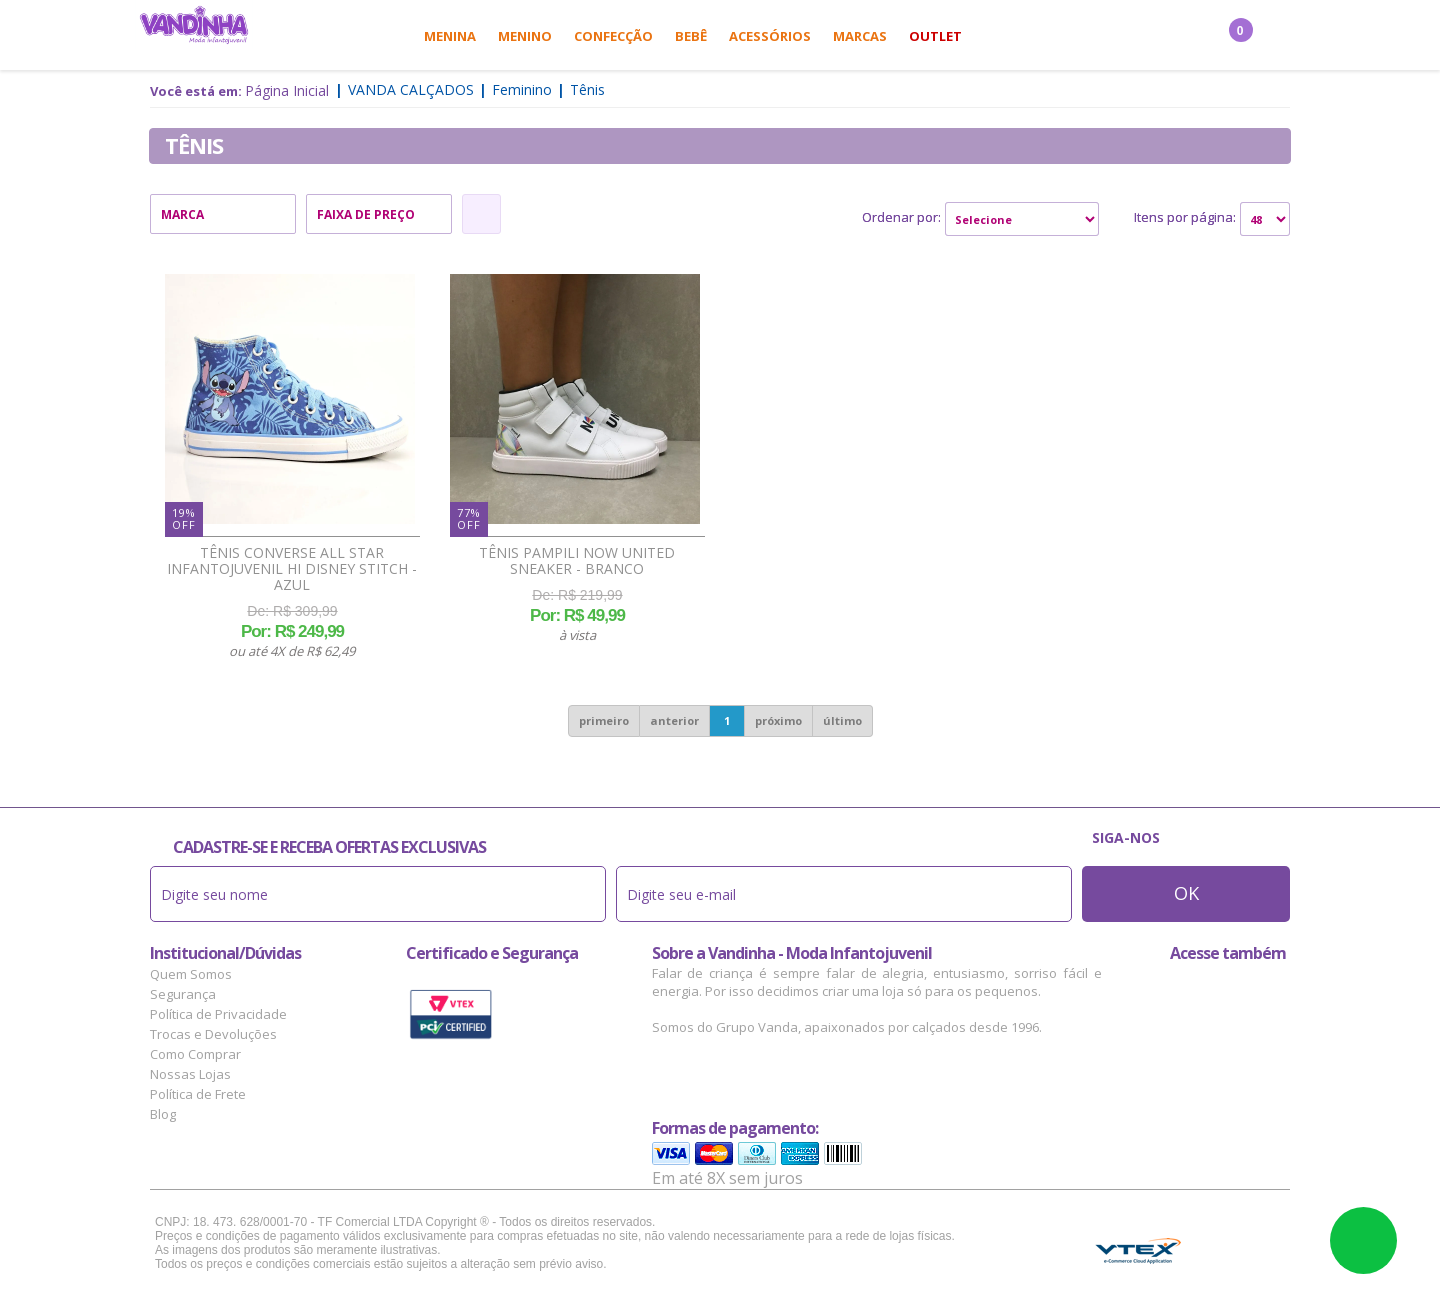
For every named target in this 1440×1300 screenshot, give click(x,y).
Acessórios (770, 36)
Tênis (587, 89)
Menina (450, 36)
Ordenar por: (901, 217)
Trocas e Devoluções (213, 1034)
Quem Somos (191, 974)
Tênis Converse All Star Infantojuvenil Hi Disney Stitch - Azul (292, 569)
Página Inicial (287, 90)
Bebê (691, 36)
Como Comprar (195, 1054)
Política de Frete (198, 1094)
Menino (525, 36)
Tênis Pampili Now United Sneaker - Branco (577, 561)
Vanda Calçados (411, 89)
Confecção (613, 36)
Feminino (522, 89)
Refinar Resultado (481, 214)
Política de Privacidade (218, 1014)
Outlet (935, 36)
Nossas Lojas (190, 1074)
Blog (163, 1114)
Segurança (183, 994)
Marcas (860, 36)
